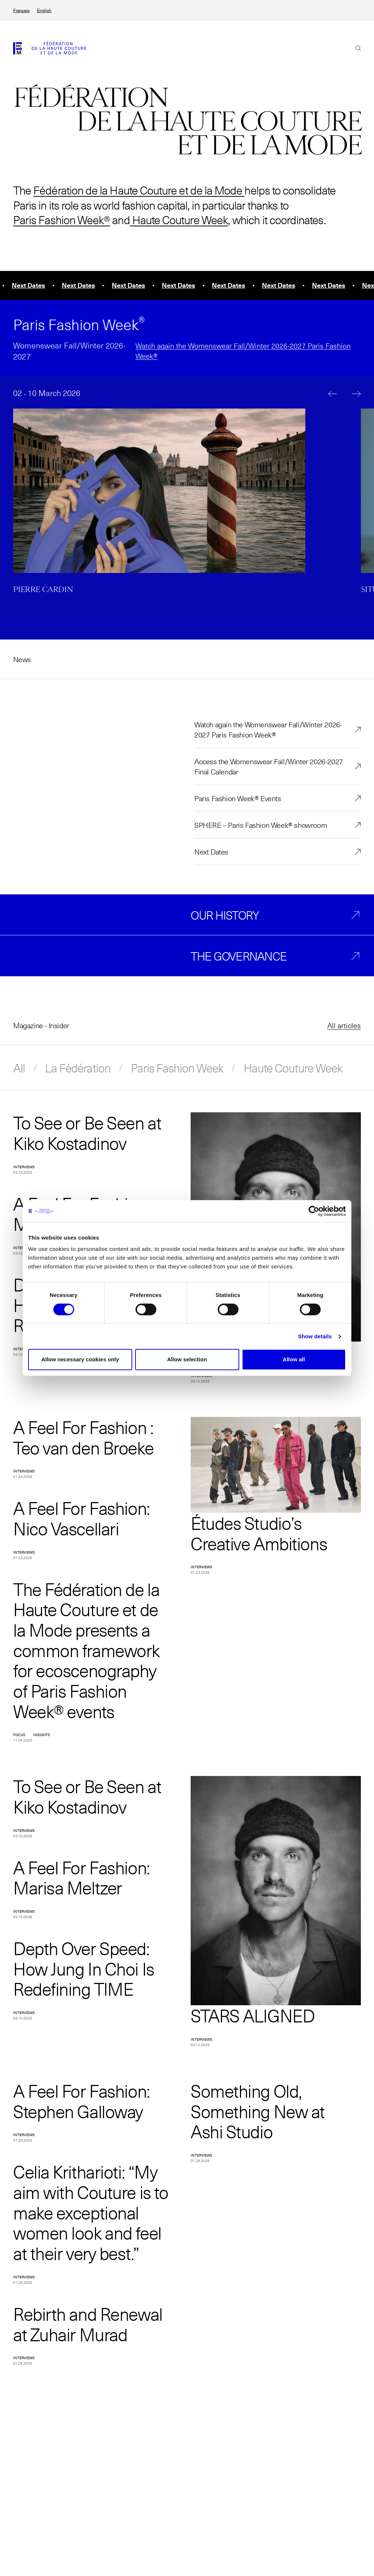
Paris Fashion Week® (61, 219)
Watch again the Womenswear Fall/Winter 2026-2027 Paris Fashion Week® (268, 729)
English (44, 10)
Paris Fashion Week (177, 1068)
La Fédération (78, 1068)
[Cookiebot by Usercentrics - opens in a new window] (314, 1211)
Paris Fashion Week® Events (237, 798)
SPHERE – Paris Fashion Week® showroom (260, 825)
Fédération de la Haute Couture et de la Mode (137, 190)
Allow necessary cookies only (80, 1359)
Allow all (294, 1359)
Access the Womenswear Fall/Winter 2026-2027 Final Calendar (268, 766)
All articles (344, 1025)
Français (21, 10)
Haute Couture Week (179, 219)
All (19, 1068)
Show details (315, 1336)
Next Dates (211, 851)
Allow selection (187, 1359)
